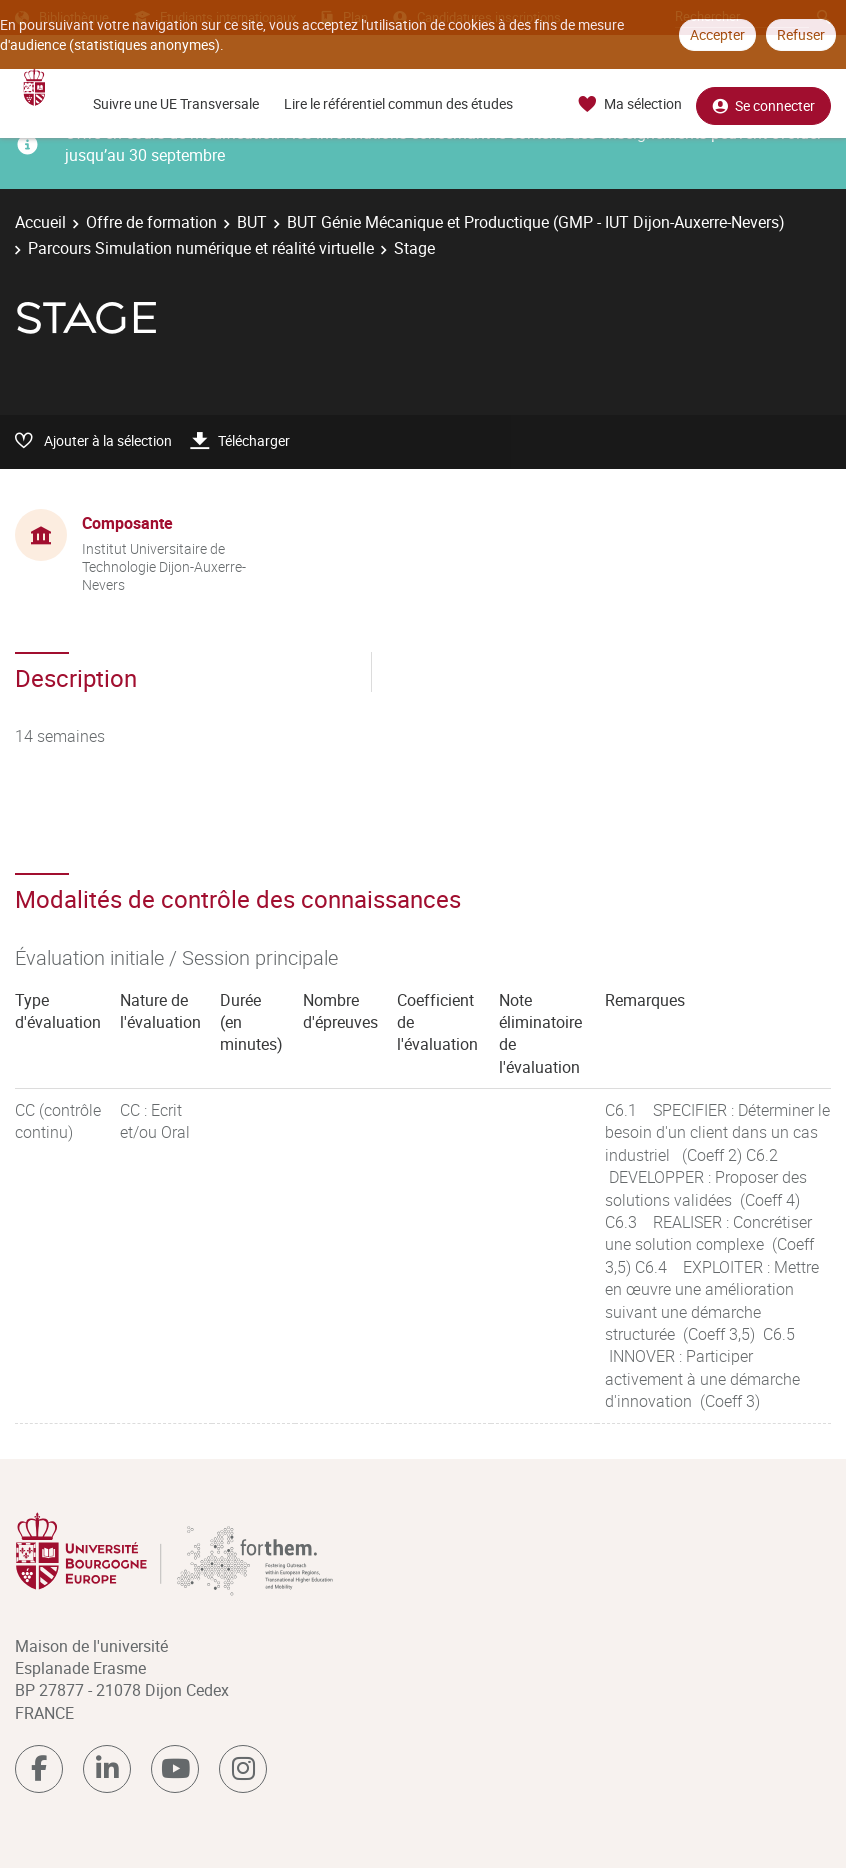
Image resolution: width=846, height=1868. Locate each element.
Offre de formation (151, 222)
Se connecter (763, 104)
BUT (252, 222)
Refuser (801, 34)
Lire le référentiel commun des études (398, 103)
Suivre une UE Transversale (176, 103)
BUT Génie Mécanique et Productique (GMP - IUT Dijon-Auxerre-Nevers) (536, 222)
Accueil (40, 222)
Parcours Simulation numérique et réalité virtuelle (201, 248)
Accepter (717, 34)
